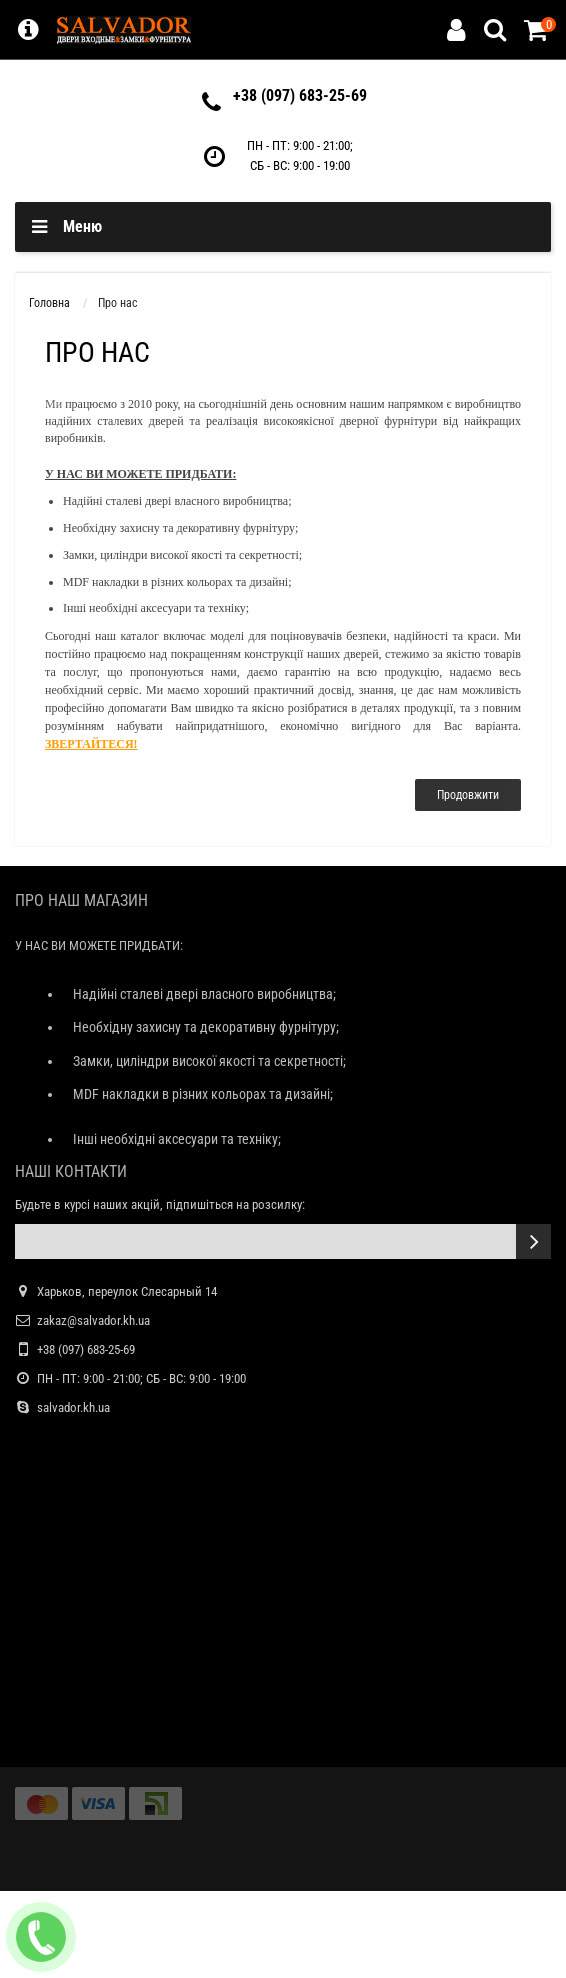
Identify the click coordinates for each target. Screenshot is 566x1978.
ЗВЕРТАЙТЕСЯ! (91, 744)
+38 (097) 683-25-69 (300, 95)
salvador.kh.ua (73, 1407)
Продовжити (468, 795)
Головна (49, 303)
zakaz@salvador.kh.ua (93, 1320)
